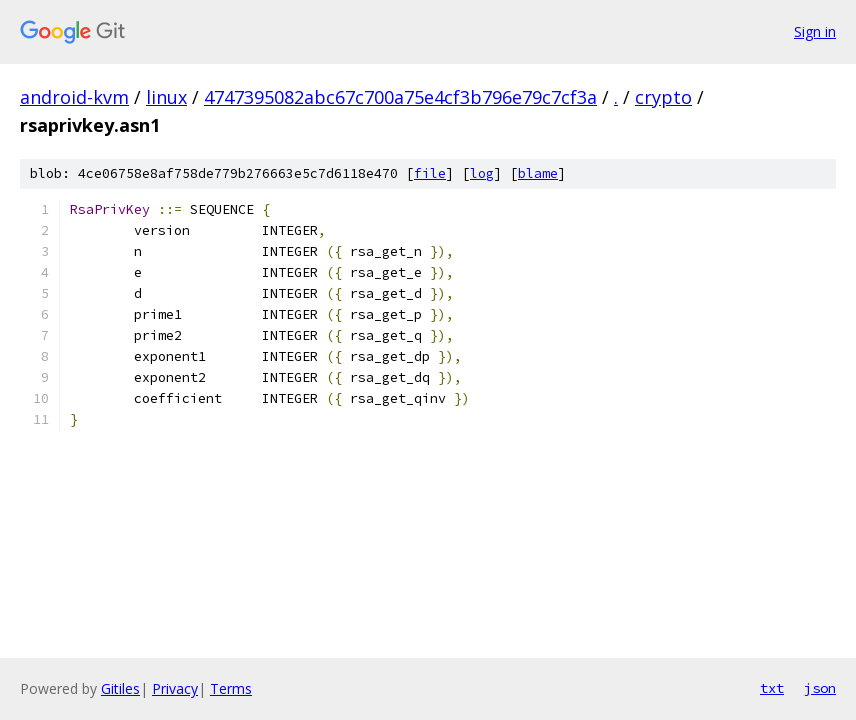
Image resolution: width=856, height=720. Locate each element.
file (430, 173)
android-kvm (74, 97)
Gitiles (120, 688)
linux (166, 97)
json (820, 688)
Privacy (175, 688)
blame (538, 173)
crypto (663, 97)
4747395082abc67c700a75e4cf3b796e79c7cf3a (400, 97)
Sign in (815, 31)
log (482, 173)
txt (772, 688)
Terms (231, 688)
